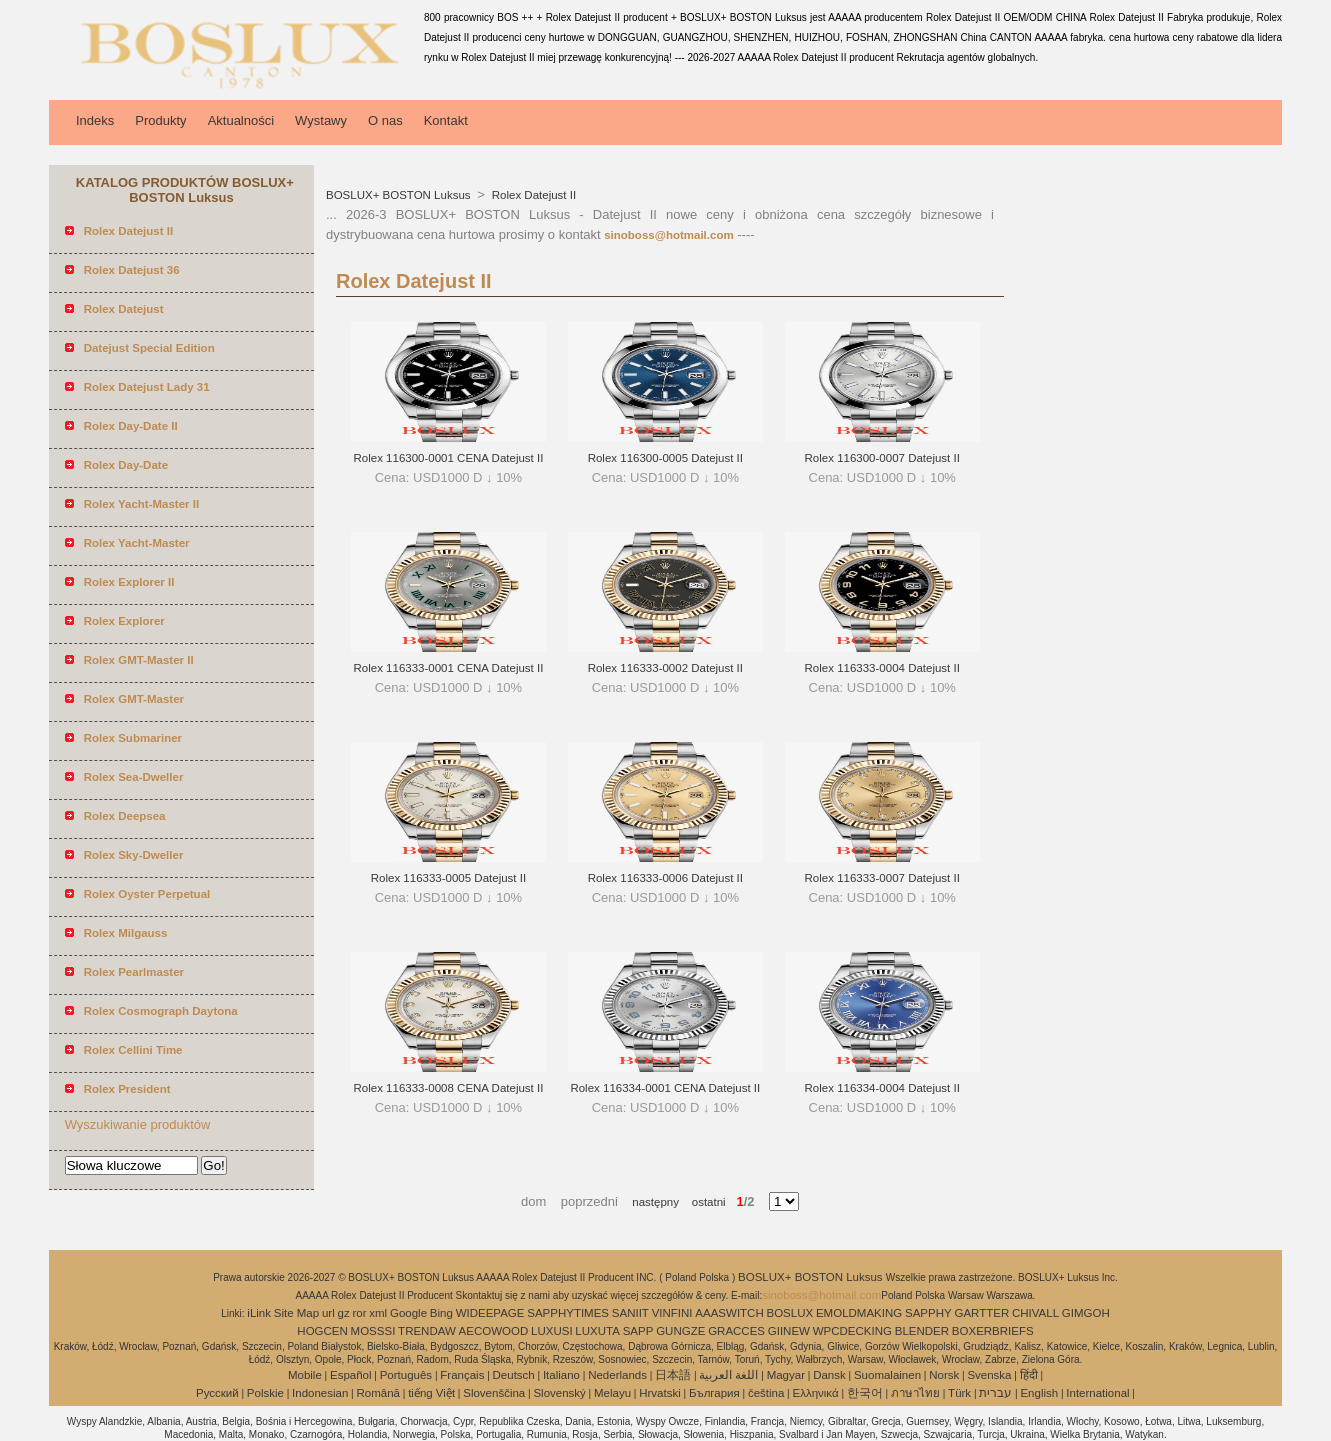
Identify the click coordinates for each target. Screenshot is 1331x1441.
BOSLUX (790, 1313)
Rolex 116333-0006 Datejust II (665, 878)
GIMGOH (1086, 1313)
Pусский (217, 1393)
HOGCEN (322, 1331)
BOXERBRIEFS (993, 1331)
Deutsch (514, 1375)
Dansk (829, 1375)
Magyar (786, 1375)
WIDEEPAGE (490, 1313)
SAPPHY (928, 1313)
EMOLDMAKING (859, 1313)
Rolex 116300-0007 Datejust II (882, 458)
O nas (385, 120)
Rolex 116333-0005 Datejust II (448, 878)
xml (378, 1313)
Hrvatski (660, 1393)
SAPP (638, 1331)
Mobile (305, 1375)
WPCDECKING (852, 1331)
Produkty (160, 120)
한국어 (865, 1393)
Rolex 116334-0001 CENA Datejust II (665, 1088)
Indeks (95, 120)
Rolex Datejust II (533, 195)
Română (378, 1393)
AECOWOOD (494, 1331)
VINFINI (672, 1313)
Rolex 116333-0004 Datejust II (882, 668)
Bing (441, 1313)
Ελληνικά (816, 1393)
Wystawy (321, 120)
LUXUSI (552, 1331)
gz (344, 1313)
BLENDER (922, 1331)
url (328, 1313)
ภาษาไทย (915, 1393)
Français (462, 1375)
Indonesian (320, 1393)
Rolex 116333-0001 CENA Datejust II (449, 668)
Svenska (989, 1375)
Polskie (265, 1393)
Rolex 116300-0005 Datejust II (665, 458)
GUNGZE (680, 1331)
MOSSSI (373, 1331)
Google (408, 1313)
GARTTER (981, 1313)
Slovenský (559, 1393)
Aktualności (241, 120)
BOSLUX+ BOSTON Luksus (400, 195)
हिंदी (1029, 1375)
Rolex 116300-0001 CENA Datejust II (449, 458)
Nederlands (617, 1375)
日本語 (673, 1375)
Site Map (296, 1313)
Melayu (612, 1393)
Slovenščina (494, 1393)
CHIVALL (1035, 1313)
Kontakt (446, 120)
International (1097, 1393)
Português (406, 1375)
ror (359, 1313)
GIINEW (789, 1331)
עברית (995, 1393)
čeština (766, 1393)
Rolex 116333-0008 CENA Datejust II (449, 1088)
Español (351, 1375)
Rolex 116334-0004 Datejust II (882, 1088)
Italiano (561, 1375)
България (714, 1393)
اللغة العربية (728, 1375)
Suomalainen (887, 1375)
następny (655, 1202)
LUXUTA (597, 1331)
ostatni (702, 1202)
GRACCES (736, 1331)
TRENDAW (427, 1331)
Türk (959, 1393)
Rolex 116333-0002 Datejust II (665, 668)
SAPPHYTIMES (568, 1313)
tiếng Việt (431, 1393)
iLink (259, 1313)
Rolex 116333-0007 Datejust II (882, 878)
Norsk (944, 1375)
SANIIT (630, 1313)
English (1039, 1393)
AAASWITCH (729, 1313)
